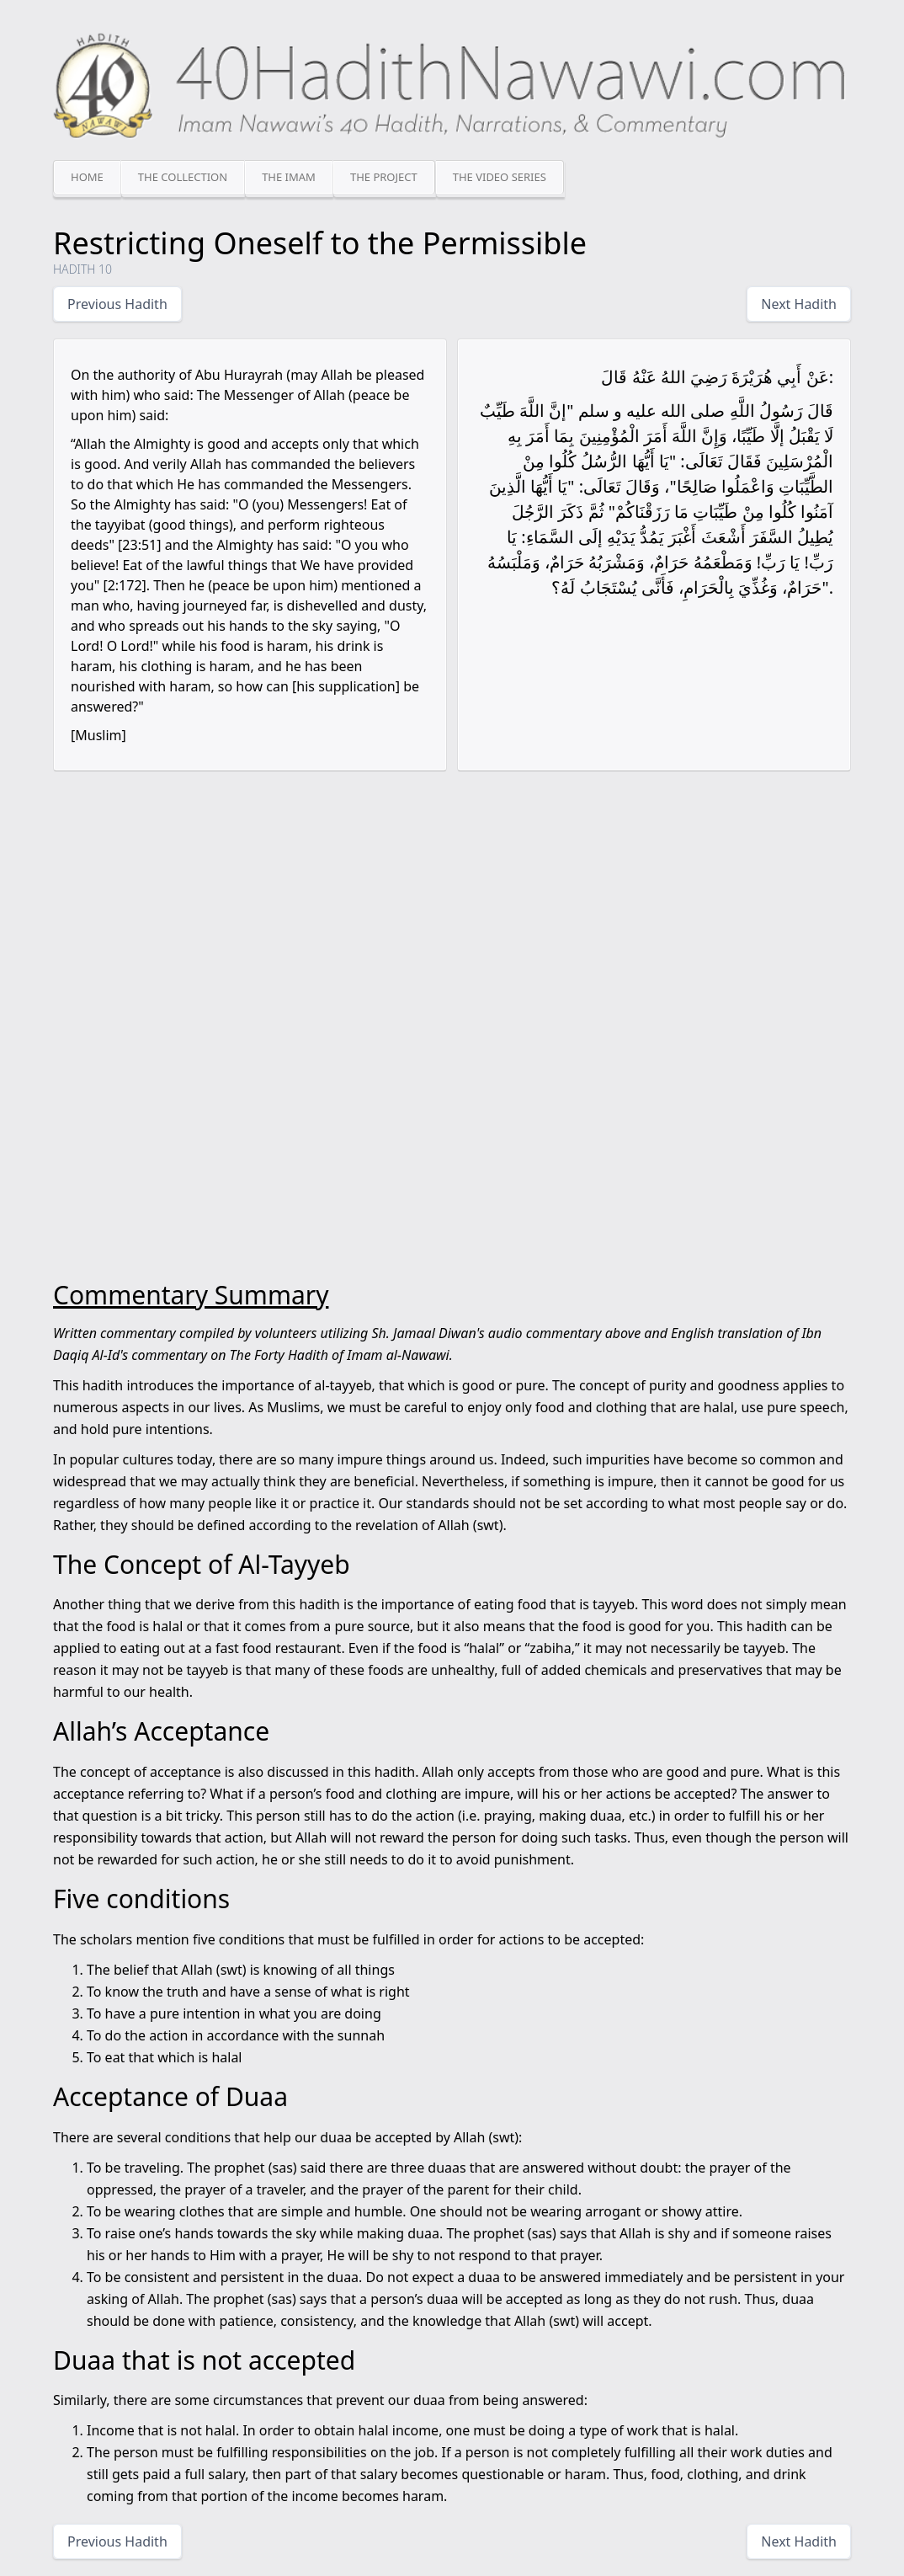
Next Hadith (799, 304)
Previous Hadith (117, 304)
